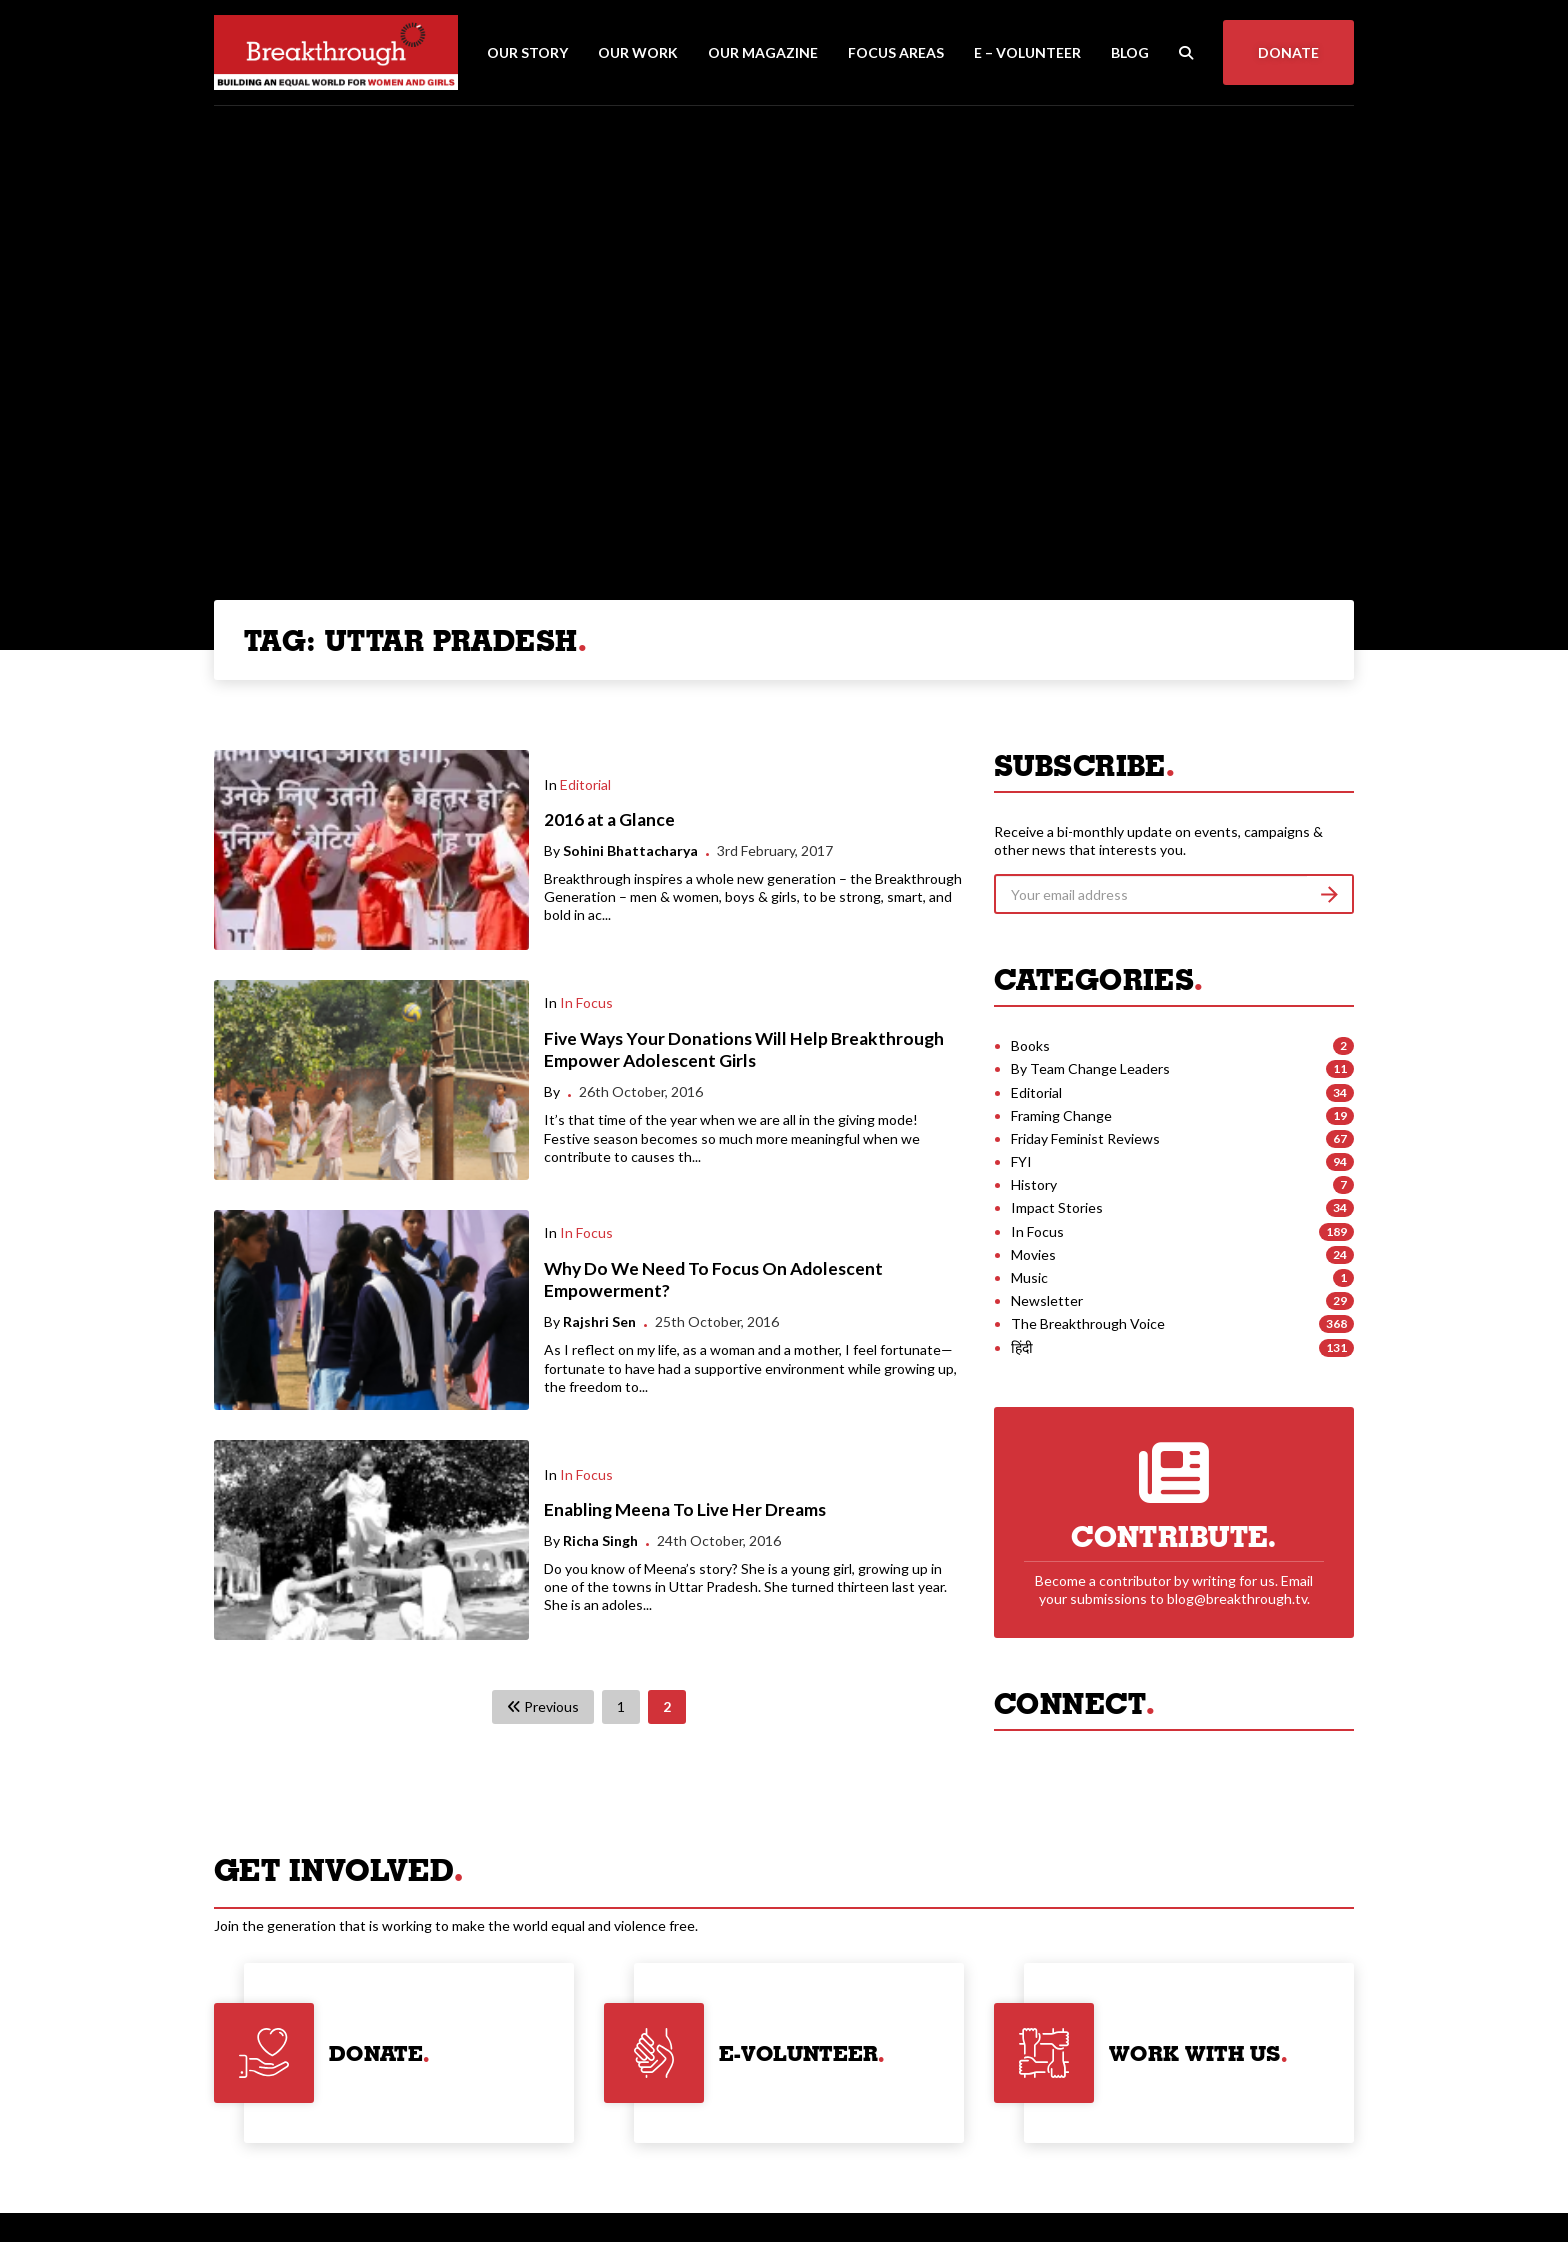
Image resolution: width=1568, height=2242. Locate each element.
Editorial (585, 784)
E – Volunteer (1027, 52)
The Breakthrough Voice (1088, 1323)
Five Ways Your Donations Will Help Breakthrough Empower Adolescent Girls (744, 1050)
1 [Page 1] (621, 1706)
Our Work (638, 52)
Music (1029, 1277)
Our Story (527, 52)
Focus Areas (896, 52)
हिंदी (1022, 1347)
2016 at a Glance (609, 819)
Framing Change (1061, 1115)
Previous (543, 1706)
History (1034, 1184)
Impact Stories (1057, 1207)
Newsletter (1047, 1300)
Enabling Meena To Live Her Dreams (685, 1509)
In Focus (586, 1002)
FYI (1021, 1161)
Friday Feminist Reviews (1085, 1138)
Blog (1130, 52)
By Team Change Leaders (1090, 1068)
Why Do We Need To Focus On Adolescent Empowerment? (713, 1280)
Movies (1033, 1254)
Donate (1288, 52)
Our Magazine (763, 52)
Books (1030, 1045)
